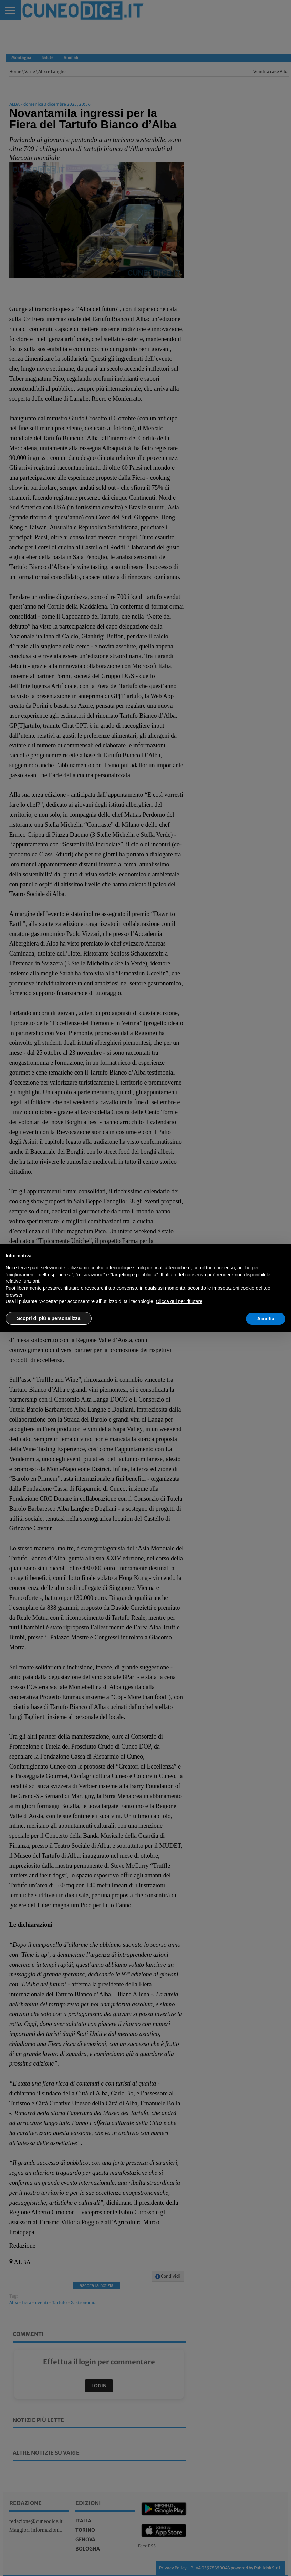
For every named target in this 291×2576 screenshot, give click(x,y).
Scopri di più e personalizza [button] (48, 1318)
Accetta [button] (265, 1318)
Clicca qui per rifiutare (179, 1301)
